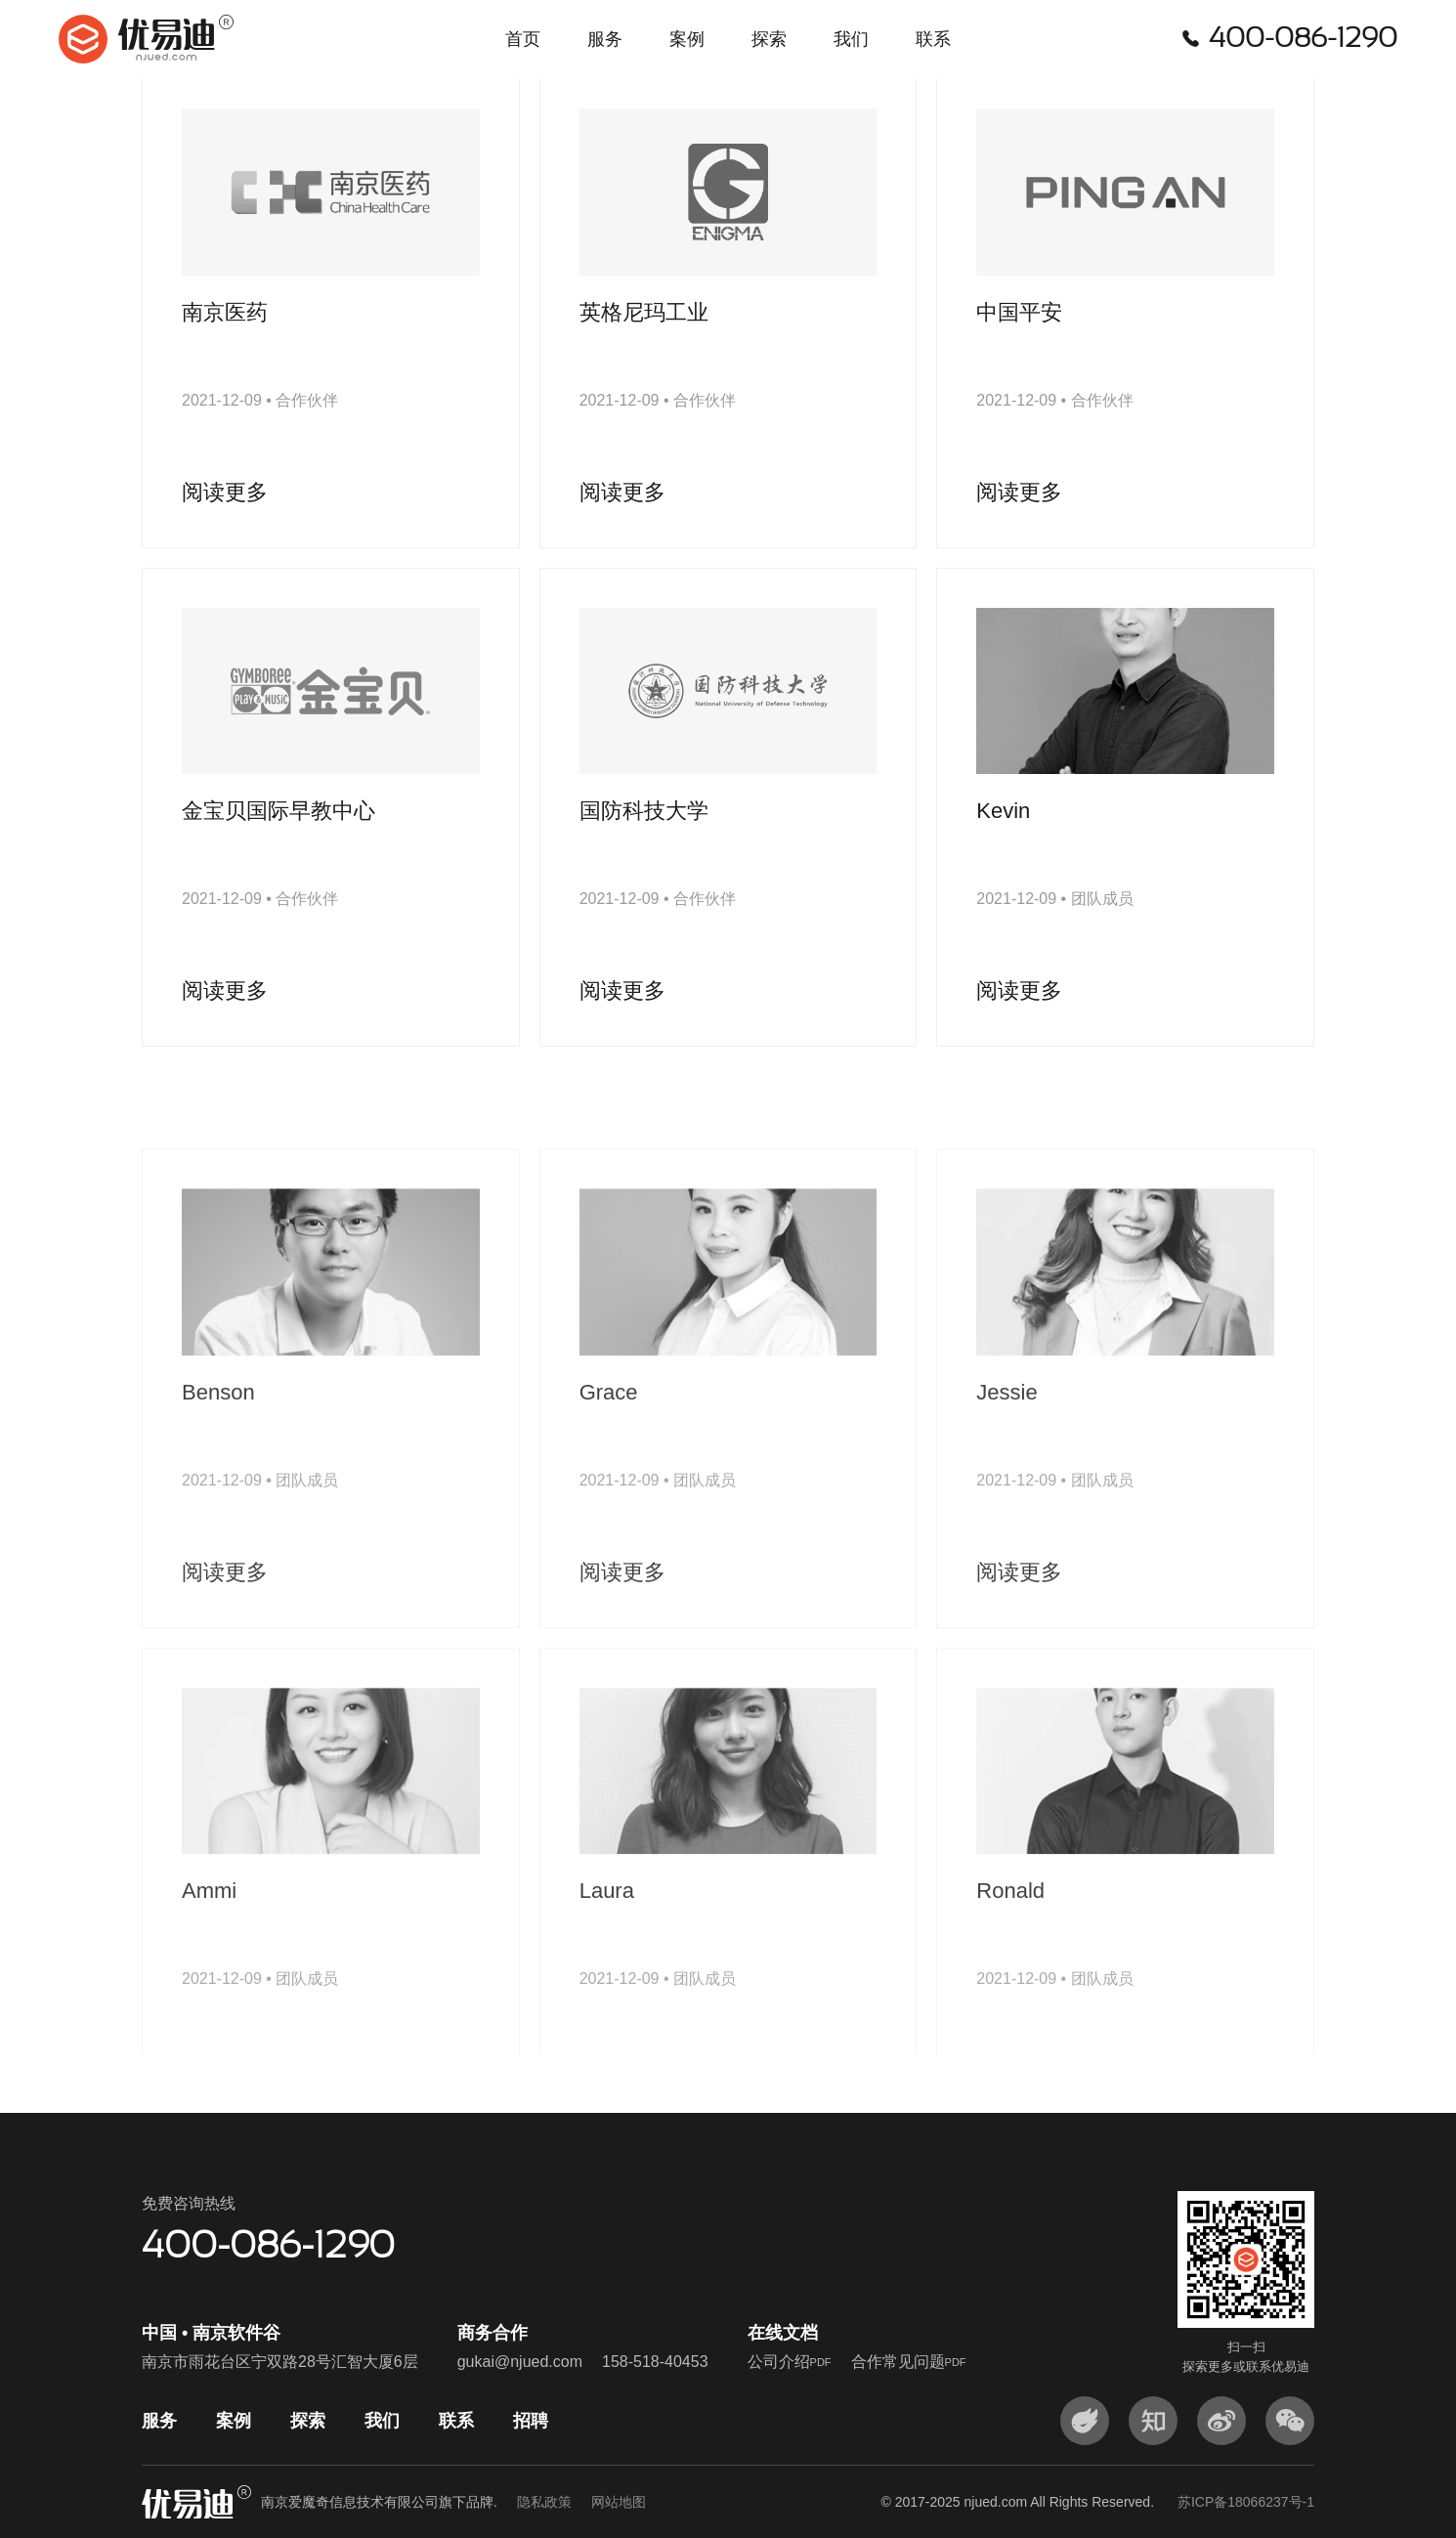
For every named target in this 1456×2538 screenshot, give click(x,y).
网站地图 (618, 2502)
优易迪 (146, 39)
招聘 (530, 2420)
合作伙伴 (307, 433)
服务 (604, 39)
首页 (522, 39)
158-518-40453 (655, 2361)
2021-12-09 (222, 433)
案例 (687, 39)
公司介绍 (790, 2361)
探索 (769, 39)
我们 (851, 39)
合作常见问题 (908, 2361)
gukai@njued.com (519, 2361)
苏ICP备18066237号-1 (1246, 2502)
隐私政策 (544, 2502)
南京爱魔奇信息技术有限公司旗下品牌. (453, 2501)
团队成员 (1102, 932)
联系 (933, 39)
